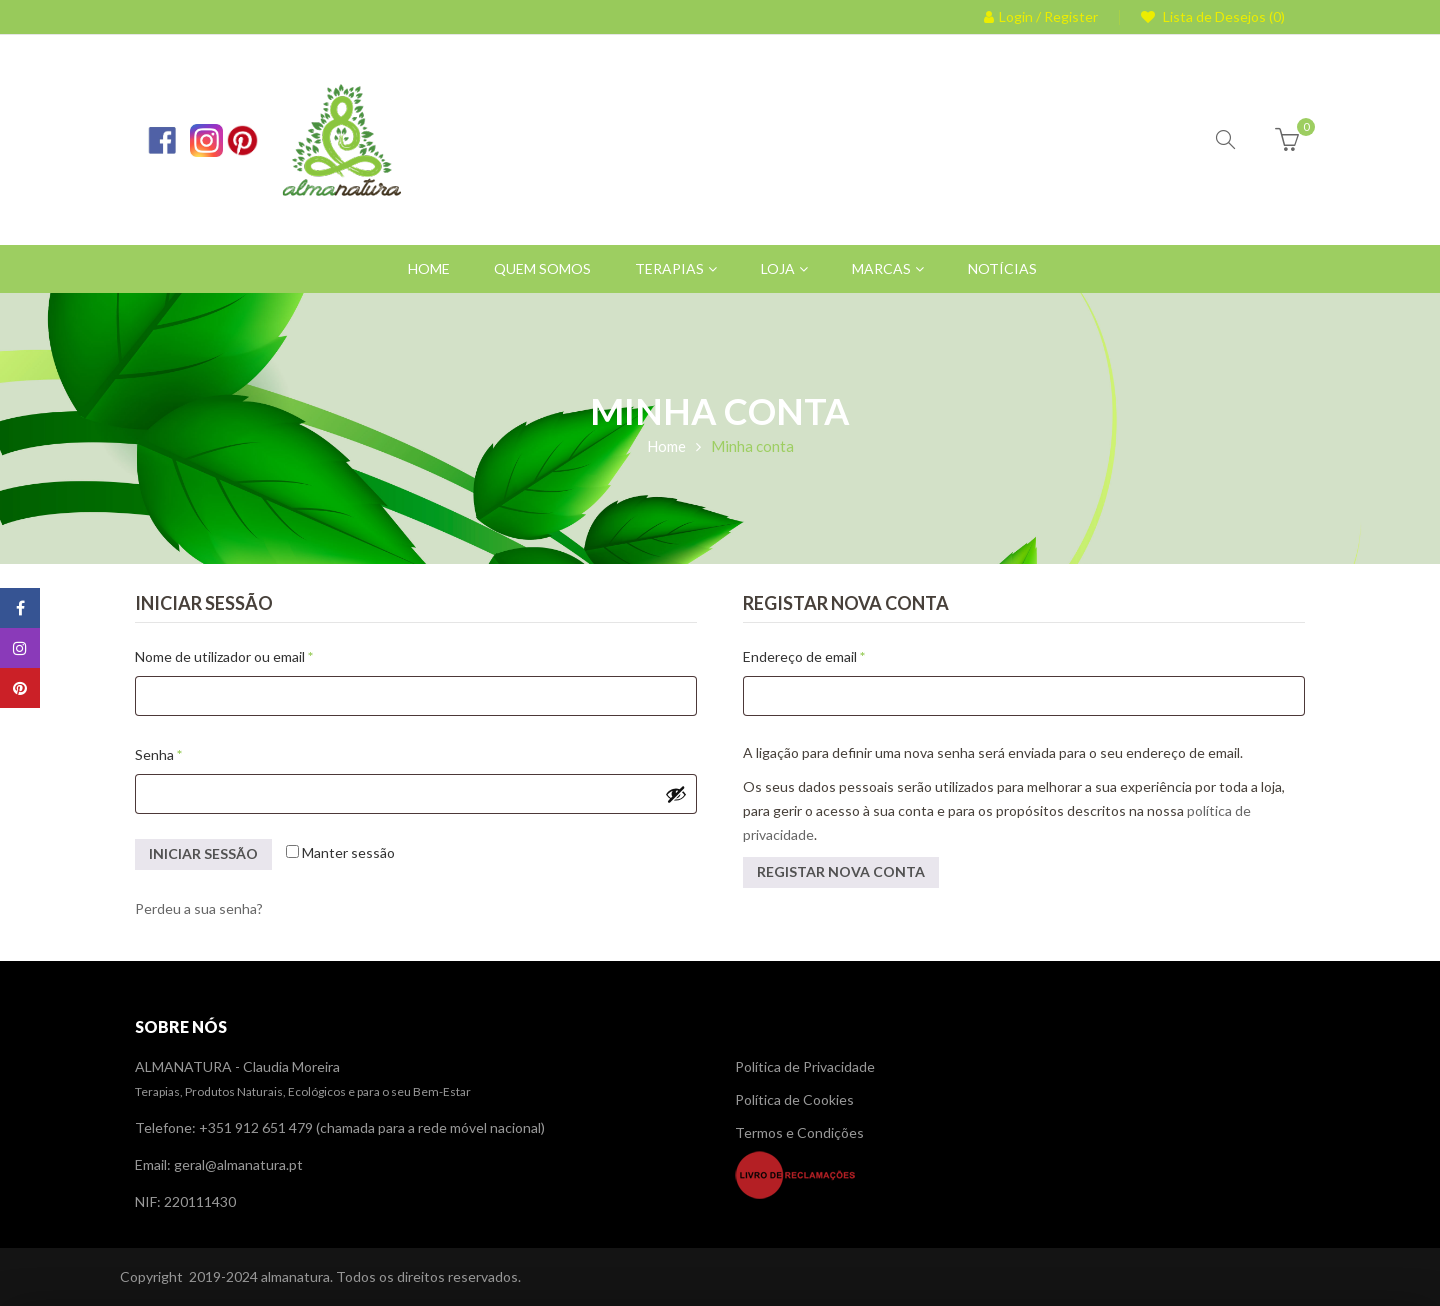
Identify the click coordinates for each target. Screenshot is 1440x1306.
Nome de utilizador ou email (260, 654)
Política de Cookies (794, 1099)
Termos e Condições (799, 1132)
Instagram (20, 648)
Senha (194, 752)
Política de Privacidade (805, 1066)
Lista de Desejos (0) (1222, 16)
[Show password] (676, 794)
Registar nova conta (841, 871)
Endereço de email (840, 654)
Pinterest (20, 688)
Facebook (20, 608)
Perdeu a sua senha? (199, 908)
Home (666, 446)
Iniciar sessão (203, 853)
